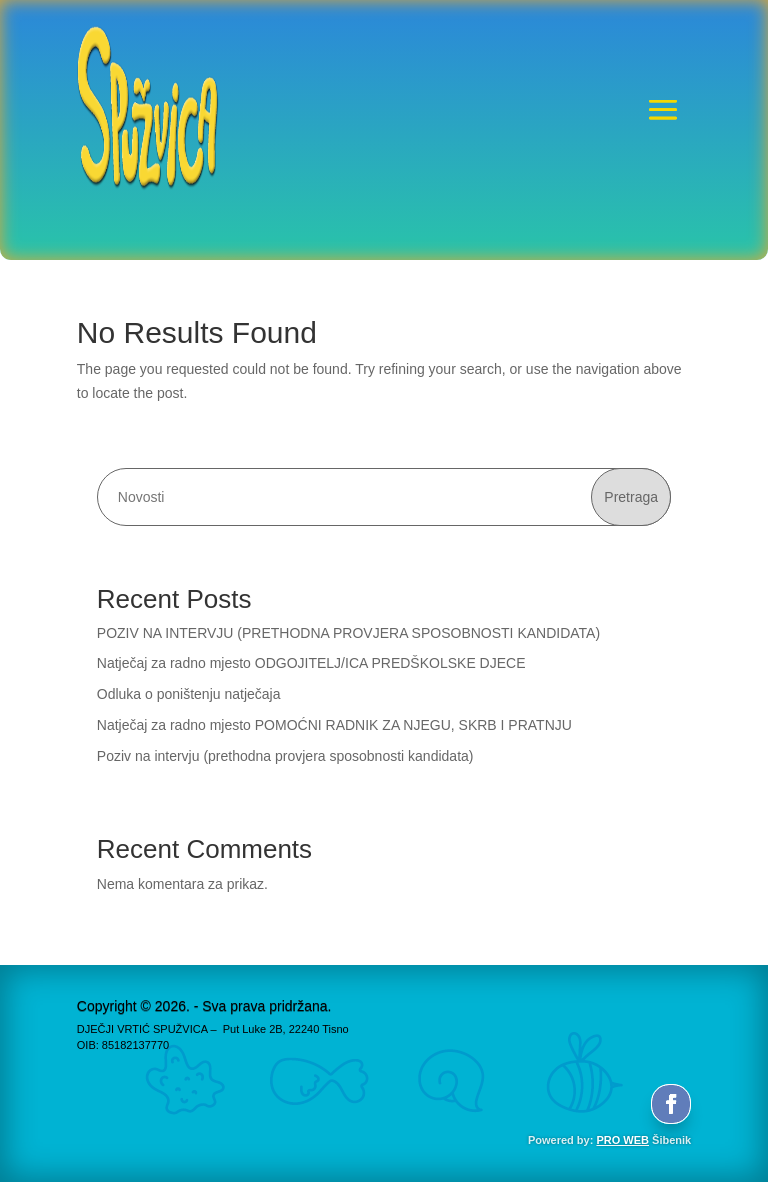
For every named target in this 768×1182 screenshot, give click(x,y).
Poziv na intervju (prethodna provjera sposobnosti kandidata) (285, 756)
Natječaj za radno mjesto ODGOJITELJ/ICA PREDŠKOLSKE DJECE (311, 663)
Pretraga (631, 497)
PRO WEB (622, 1140)
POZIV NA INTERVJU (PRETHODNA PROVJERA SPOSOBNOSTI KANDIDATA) (348, 633)
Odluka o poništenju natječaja (189, 694)
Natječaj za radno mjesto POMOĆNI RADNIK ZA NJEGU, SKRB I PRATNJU (334, 725)
